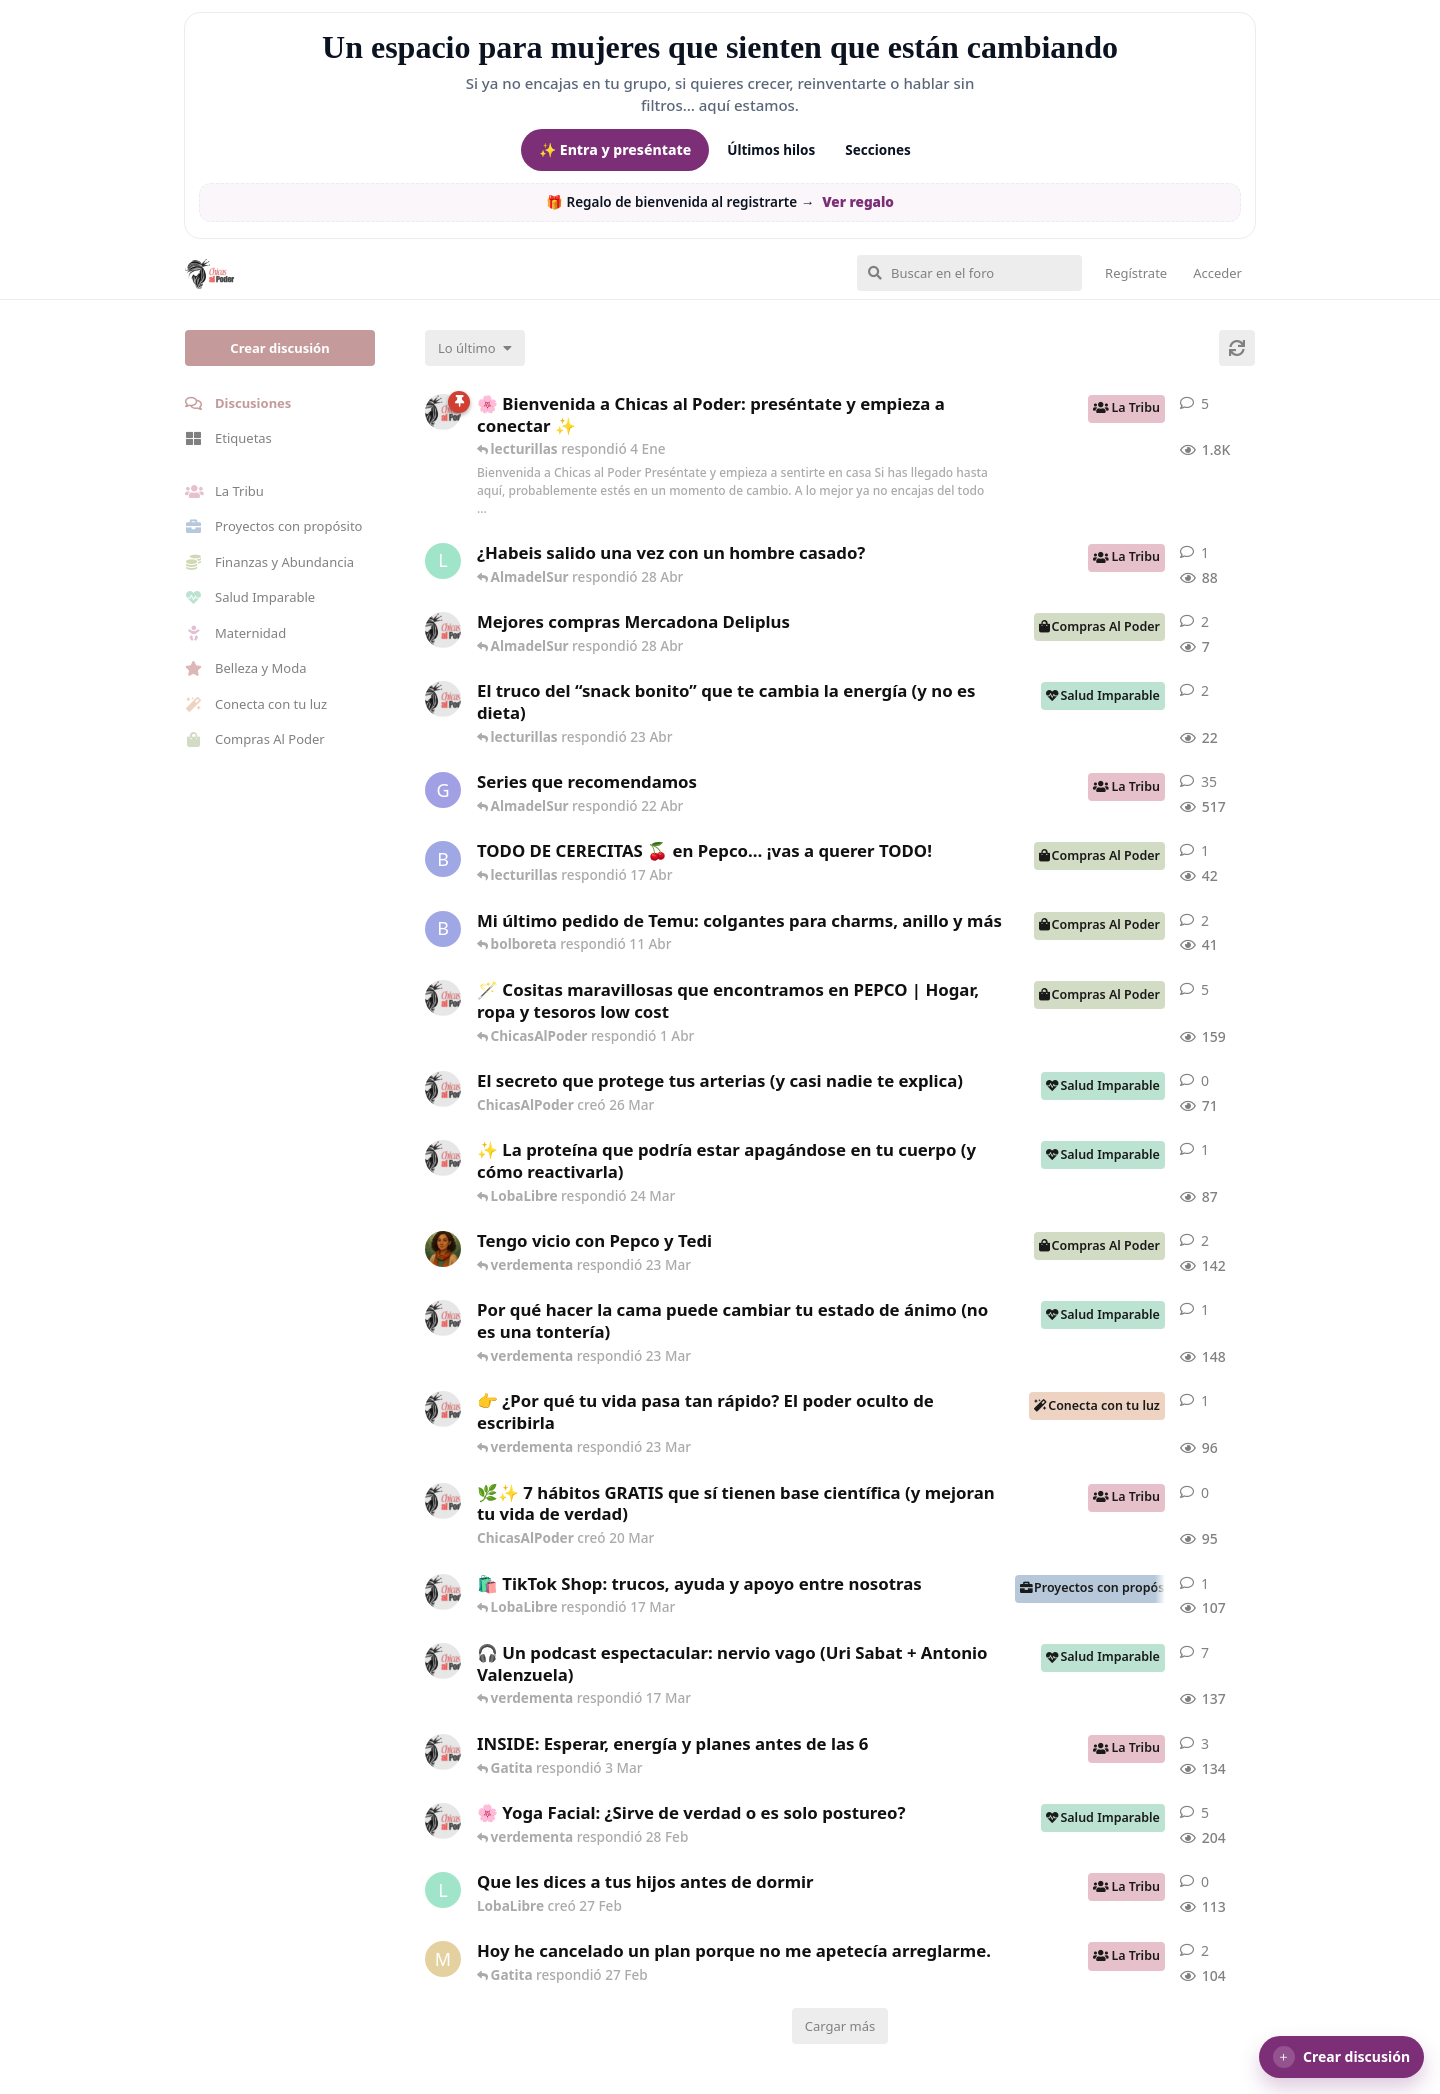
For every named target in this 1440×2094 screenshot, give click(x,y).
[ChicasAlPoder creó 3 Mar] (443, 1752)
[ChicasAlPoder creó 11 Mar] (443, 1592)
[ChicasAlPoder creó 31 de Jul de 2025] (443, 998)
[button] (1341, 2057)
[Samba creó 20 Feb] (443, 1249)
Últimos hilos (771, 150)
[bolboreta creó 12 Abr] (443, 859)
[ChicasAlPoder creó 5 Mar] (443, 1661)
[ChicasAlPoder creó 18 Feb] (443, 1318)
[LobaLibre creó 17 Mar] (443, 561)
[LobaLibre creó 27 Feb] (443, 1890)
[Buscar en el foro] (969, 273)
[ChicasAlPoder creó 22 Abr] (443, 699)
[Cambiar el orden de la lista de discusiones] (475, 348)
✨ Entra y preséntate (615, 149)
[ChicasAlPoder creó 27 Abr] (443, 630)
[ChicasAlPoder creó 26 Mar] (443, 1089)
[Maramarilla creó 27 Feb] (443, 1959)
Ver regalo (858, 202)
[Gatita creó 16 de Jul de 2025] (443, 790)
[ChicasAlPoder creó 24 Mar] (443, 1158)
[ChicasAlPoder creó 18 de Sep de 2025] (443, 412)
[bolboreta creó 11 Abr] (443, 929)
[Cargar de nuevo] (1237, 348)
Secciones (878, 150)
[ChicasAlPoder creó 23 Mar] (443, 1409)
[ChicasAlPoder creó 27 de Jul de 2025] (443, 1821)
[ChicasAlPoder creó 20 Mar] (443, 1501)
